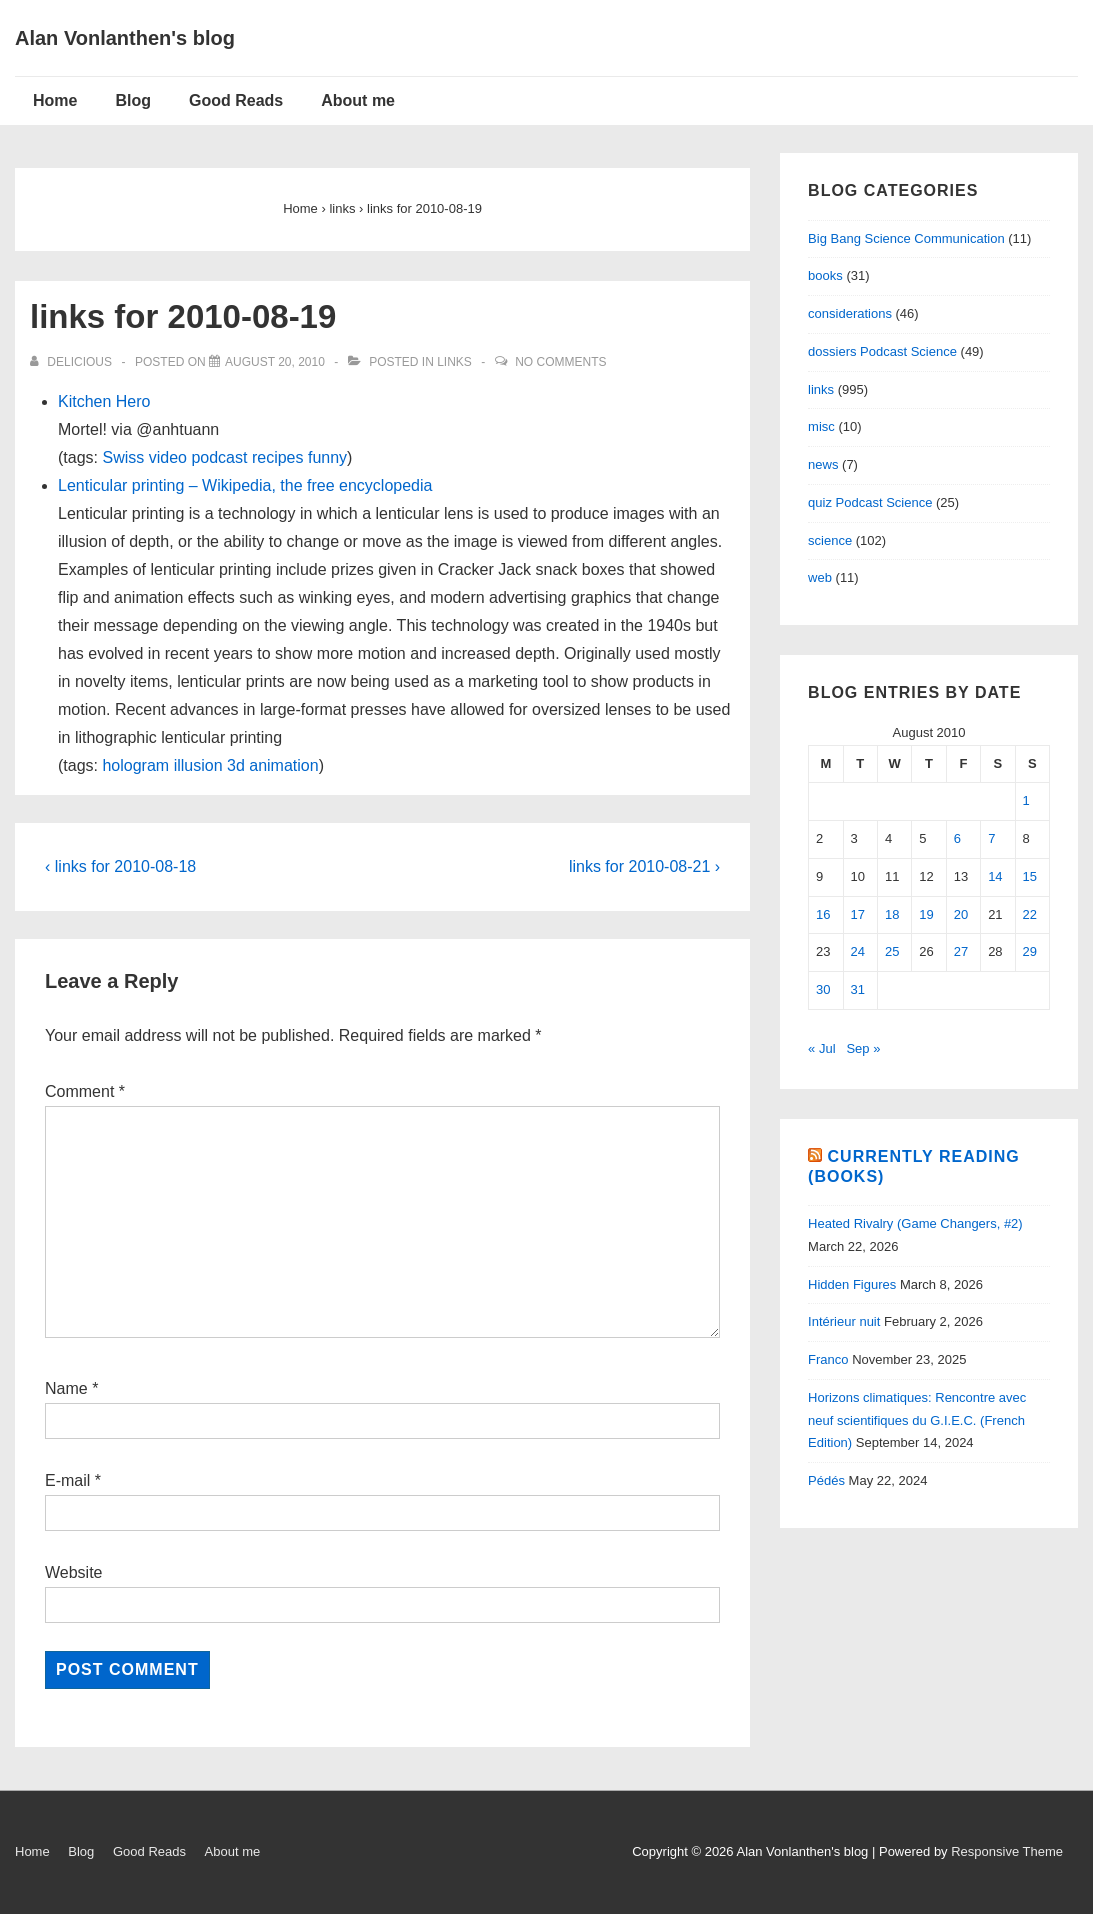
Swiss (123, 457)
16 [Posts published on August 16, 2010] (823, 914)
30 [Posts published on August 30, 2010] (823, 989)
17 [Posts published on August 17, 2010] (858, 914)
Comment (85, 1091)
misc (821, 426)
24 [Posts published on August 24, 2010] (858, 951)
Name (66, 1388)
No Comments (560, 362)
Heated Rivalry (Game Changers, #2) (915, 1223)
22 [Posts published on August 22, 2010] (1030, 914)
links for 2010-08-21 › (644, 866)
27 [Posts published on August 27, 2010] (961, 951)
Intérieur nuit (844, 1321)
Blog (133, 100)
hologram (135, 765)
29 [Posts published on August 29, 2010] (1030, 951)
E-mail (67, 1480)
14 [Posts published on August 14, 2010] (995, 876)
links (454, 362)
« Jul (821, 1048)
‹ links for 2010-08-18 (120, 866)
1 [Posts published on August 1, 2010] (1026, 800)
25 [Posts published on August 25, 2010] (892, 951)
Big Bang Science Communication (906, 238)
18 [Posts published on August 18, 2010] (892, 914)
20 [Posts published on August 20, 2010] (961, 914)
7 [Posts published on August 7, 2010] (991, 838)
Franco (828, 1359)
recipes (278, 457)
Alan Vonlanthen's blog (125, 38)
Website (74, 1572)
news (823, 464)
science (830, 540)
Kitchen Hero (104, 401)
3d (236, 765)
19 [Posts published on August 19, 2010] (926, 914)
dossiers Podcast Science (882, 351)
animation (283, 765)
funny (327, 457)
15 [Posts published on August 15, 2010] (1030, 876)
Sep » (863, 1048)
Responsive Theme (1007, 1851)
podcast (219, 457)
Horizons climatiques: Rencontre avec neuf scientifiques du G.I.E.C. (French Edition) (917, 1420)
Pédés (826, 1480)
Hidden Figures (852, 1284)
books (825, 275)
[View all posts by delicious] (72, 362)
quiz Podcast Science (870, 502)
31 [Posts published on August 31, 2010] (858, 989)
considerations (850, 313)
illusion (198, 765)
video (168, 457)
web (820, 577)
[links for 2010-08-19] (275, 362)
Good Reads (236, 100)
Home (55, 100)
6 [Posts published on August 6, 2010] (957, 838)
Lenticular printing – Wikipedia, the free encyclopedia (245, 485)
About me (358, 100)
